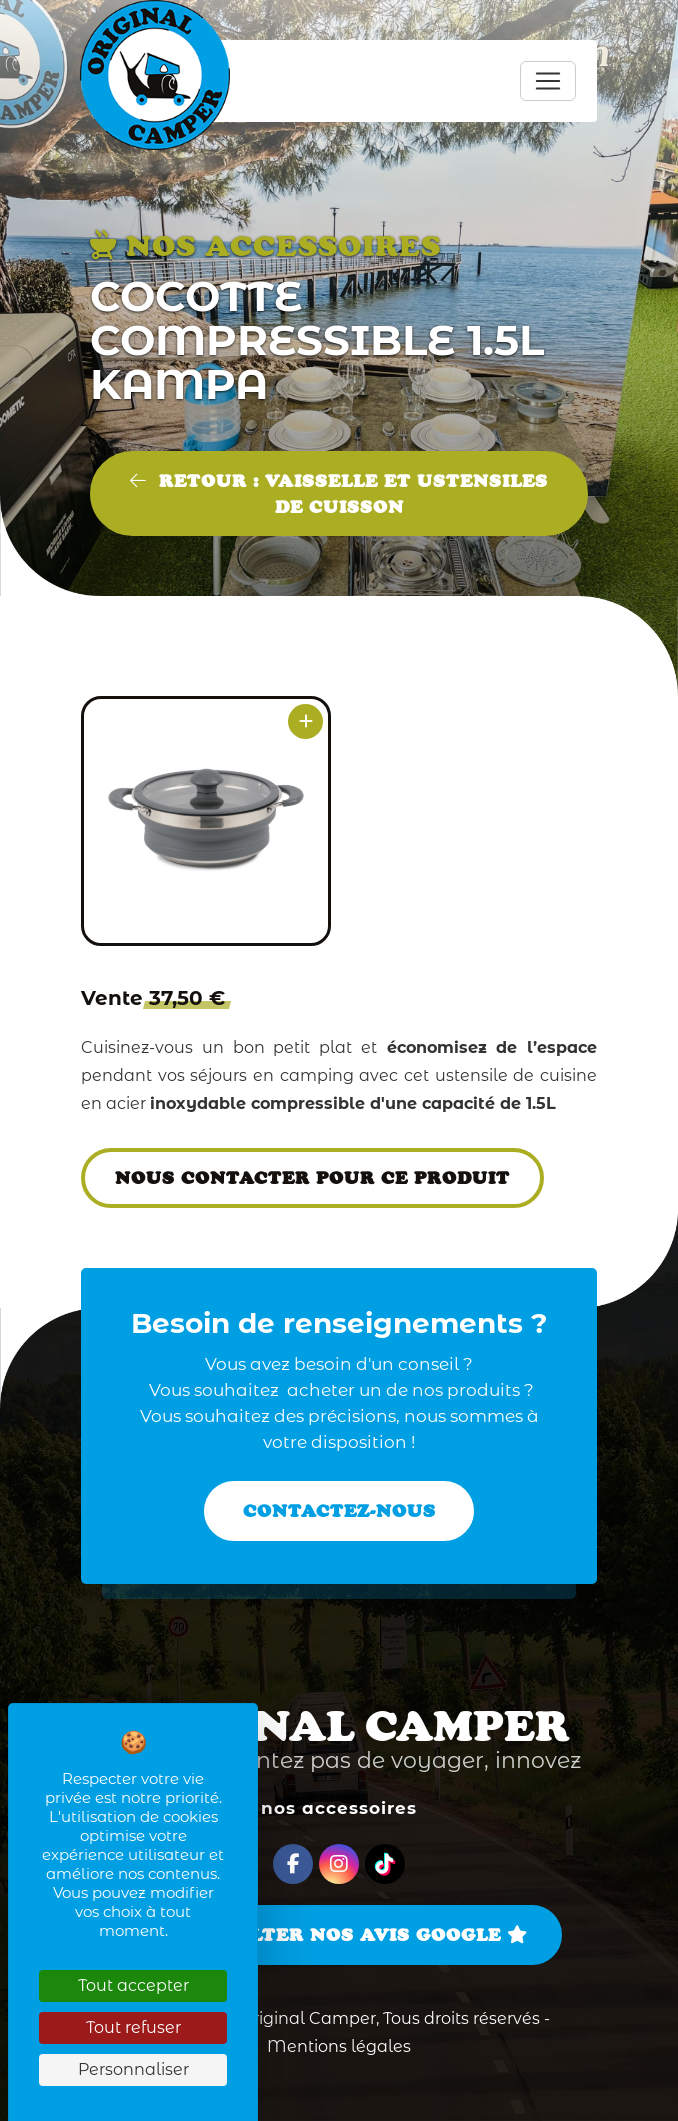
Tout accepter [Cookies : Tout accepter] (133, 1985)
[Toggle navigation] (548, 81)
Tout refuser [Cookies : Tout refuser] (133, 2027)
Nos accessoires (339, 1808)
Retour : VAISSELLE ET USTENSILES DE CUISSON (339, 494)
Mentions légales (339, 2046)
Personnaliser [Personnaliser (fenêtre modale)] (133, 2069)
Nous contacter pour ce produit (312, 1178)
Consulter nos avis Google (339, 1935)
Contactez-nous (339, 1511)
